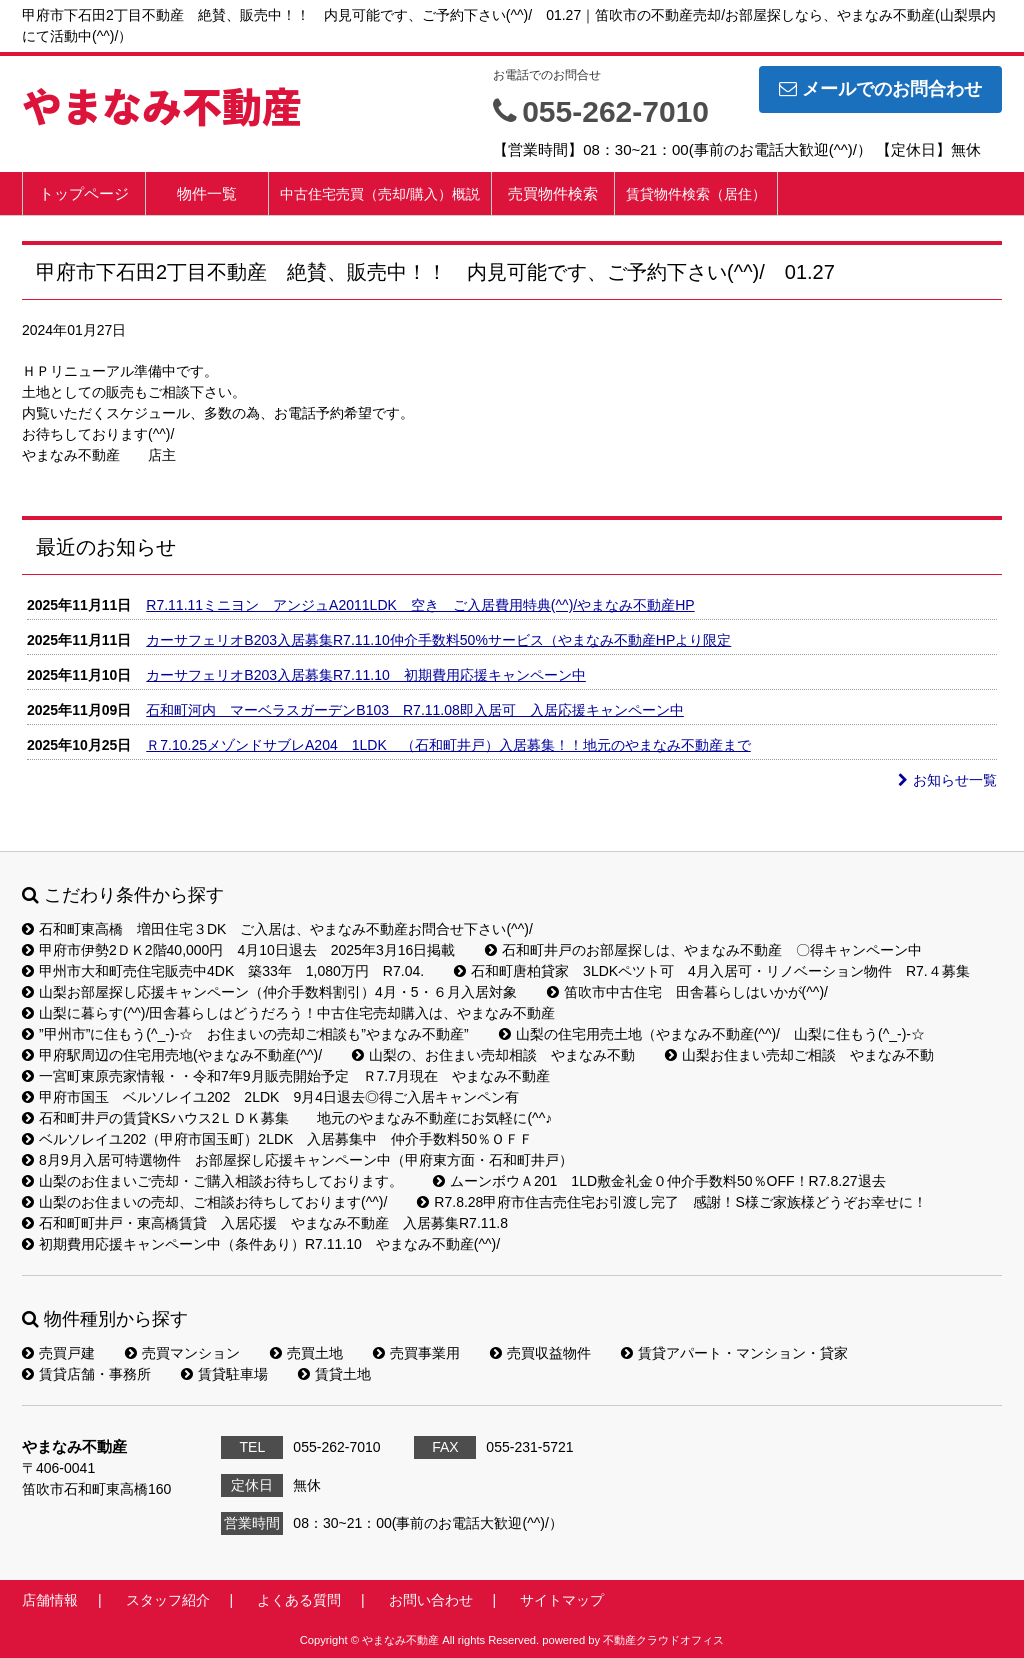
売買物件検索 (553, 193)
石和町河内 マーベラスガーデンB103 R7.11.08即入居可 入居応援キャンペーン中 (415, 710)
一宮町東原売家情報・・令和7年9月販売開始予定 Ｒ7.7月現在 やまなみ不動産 (286, 1076)
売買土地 (306, 1353)
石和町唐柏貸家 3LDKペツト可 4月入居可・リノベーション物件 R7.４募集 (712, 971)
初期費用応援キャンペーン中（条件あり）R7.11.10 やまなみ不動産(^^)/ (261, 1244)
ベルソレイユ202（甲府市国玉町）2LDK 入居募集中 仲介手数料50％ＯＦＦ (277, 1139)
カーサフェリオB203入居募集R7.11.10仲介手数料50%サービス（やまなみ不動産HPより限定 (438, 640)
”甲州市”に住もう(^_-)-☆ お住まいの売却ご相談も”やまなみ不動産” (245, 1034)
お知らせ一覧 (947, 780)
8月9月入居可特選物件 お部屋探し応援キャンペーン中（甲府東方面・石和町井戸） (297, 1160)
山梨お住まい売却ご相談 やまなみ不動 (799, 1055)
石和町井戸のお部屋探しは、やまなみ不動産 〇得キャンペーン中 (703, 950)
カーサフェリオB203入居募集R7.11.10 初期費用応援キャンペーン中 (366, 675)
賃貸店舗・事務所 (86, 1374)
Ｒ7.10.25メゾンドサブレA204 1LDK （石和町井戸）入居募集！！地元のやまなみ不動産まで (448, 745)
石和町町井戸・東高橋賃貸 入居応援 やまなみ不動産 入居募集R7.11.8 (265, 1223)
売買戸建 (58, 1353)
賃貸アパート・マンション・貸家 (734, 1353)
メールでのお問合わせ (880, 89)
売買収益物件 (540, 1353)
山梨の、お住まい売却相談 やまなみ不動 (493, 1055)
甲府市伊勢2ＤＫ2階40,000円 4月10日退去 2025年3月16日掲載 (238, 950)
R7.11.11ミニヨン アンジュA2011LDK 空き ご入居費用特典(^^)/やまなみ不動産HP (420, 605)
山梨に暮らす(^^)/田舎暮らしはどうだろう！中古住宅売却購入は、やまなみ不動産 (288, 1013)
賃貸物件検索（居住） (696, 194)
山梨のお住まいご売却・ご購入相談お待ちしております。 (212, 1181)
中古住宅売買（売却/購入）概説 (380, 194)
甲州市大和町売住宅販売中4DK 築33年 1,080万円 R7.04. (223, 971)
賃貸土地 (334, 1374)
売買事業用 (416, 1353)
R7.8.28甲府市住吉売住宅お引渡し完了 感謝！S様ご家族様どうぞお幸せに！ (671, 1202)
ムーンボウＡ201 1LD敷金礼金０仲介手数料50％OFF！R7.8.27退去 (659, 1181)
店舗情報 (50, 1600)
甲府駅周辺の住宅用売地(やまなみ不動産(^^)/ (172, 1055)
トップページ (84, 193)
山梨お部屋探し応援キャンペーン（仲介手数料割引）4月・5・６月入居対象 (269, 992)
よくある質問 (299, 1600)
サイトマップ (562, 1600)
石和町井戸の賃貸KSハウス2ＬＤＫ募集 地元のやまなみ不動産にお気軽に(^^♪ (287, 1118)
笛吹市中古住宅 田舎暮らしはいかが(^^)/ (687, 992)
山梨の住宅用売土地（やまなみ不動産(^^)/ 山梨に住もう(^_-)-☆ (712, 1034)
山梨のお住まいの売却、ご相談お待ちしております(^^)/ (204, 1202)
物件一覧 (207, 193)
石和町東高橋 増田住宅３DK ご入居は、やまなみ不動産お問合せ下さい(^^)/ (277, 929)
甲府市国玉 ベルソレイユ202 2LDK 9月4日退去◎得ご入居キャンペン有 (270, 1097)
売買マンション (182, 1353)
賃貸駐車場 (224, 1374)
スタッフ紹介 (168, 1600)
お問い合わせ (431, 1600)
